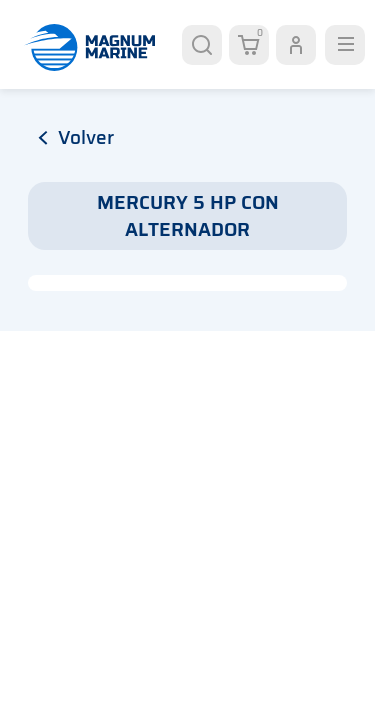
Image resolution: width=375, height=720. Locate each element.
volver (76, 137)
